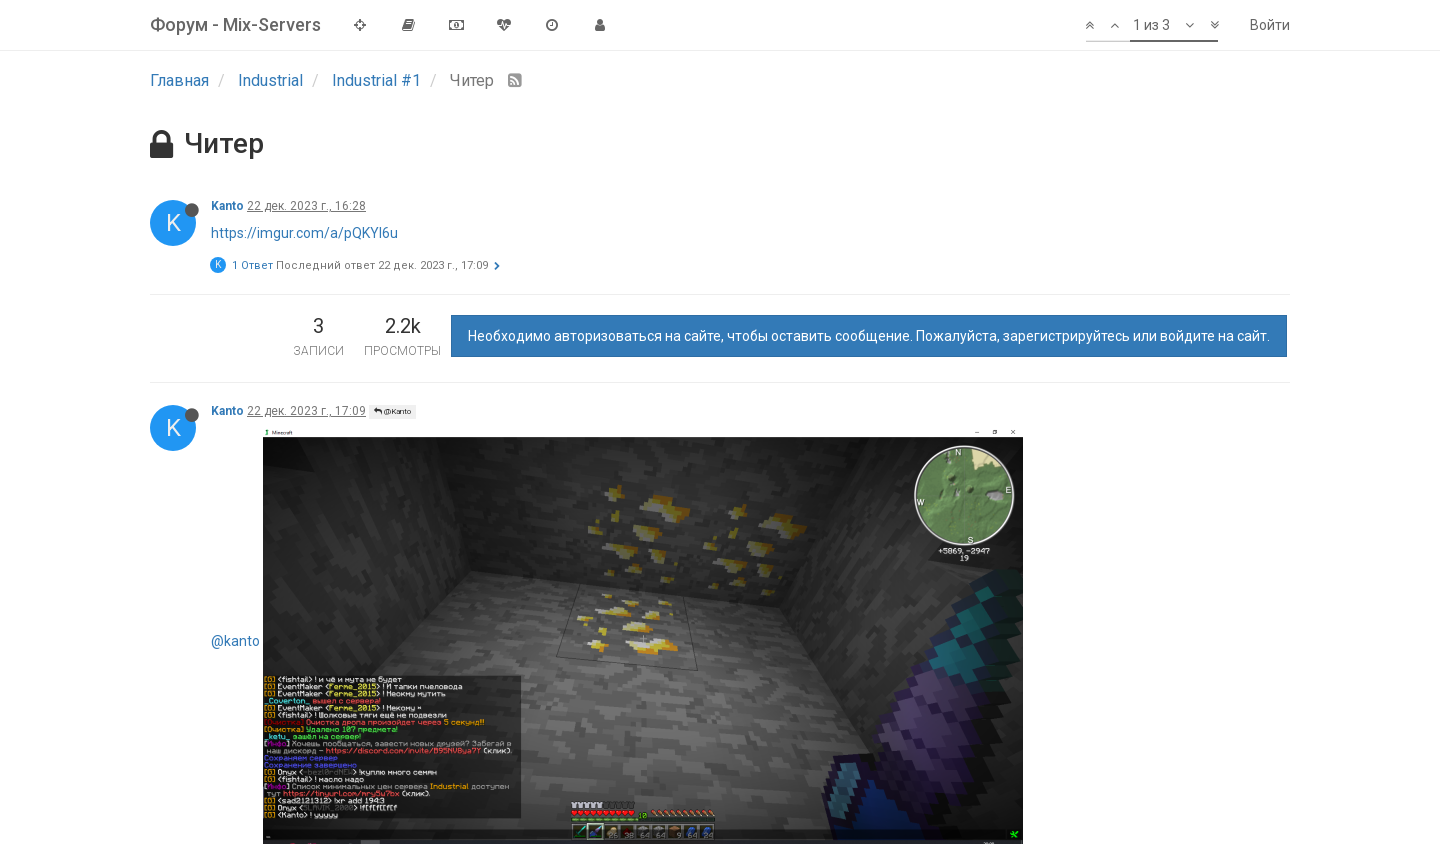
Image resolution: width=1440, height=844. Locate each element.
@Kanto (392, 411)
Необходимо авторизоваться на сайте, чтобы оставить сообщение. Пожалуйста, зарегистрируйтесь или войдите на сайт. (869, 336)
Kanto (227, 206)
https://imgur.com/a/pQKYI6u (304, 233)
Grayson (235, 508)
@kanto (235, 438)
